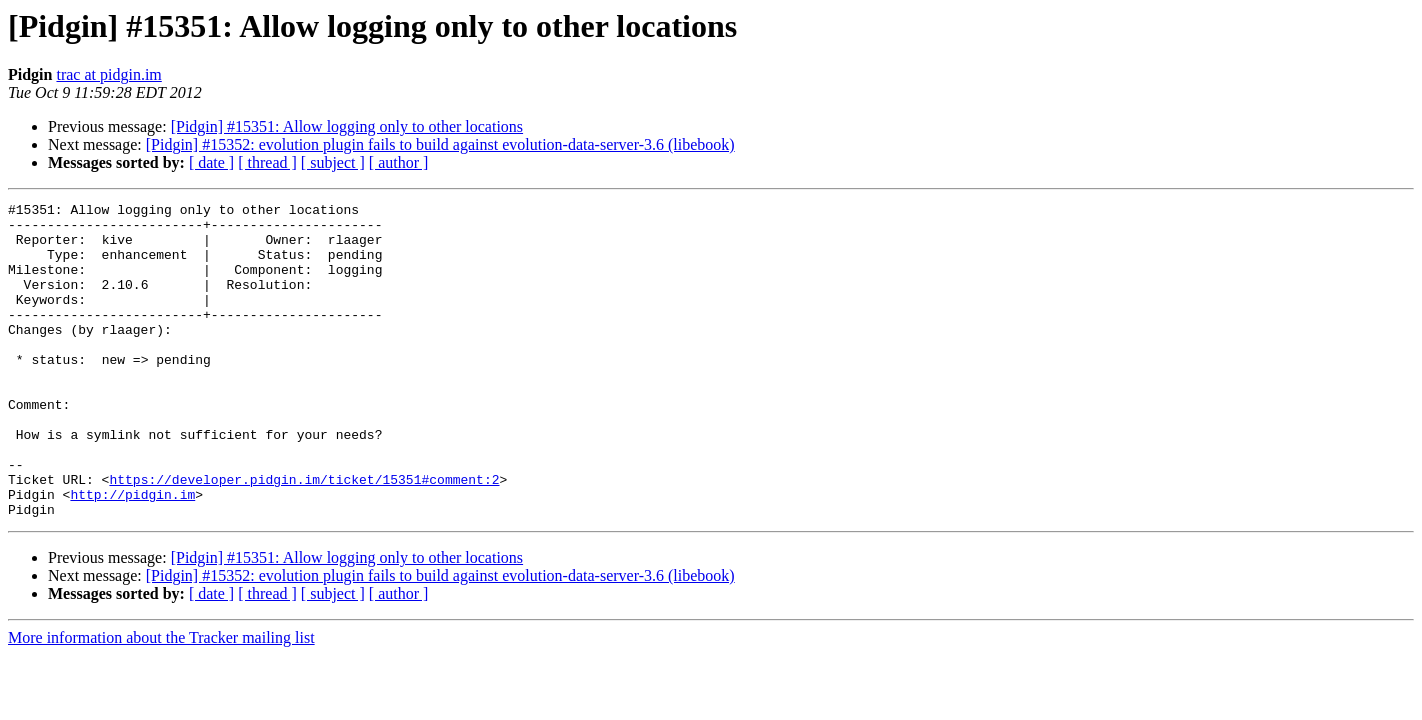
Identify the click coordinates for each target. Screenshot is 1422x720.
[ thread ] (267, 162)
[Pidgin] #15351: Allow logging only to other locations (347, 126)
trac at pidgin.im (108, 74)
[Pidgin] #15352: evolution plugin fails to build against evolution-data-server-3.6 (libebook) (440, 144)
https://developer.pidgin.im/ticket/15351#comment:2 (304, 536)
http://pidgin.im (132, 554)
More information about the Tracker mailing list (161, 700)
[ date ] (211, 162)
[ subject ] (333, 162)
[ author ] (399, 162)
